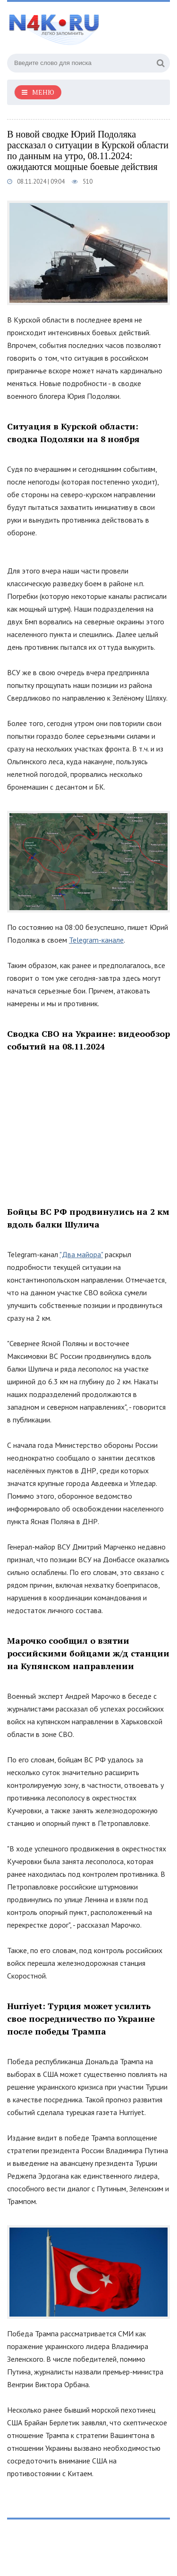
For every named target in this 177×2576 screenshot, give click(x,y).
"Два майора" (81, 1254)
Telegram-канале (96, 940)
